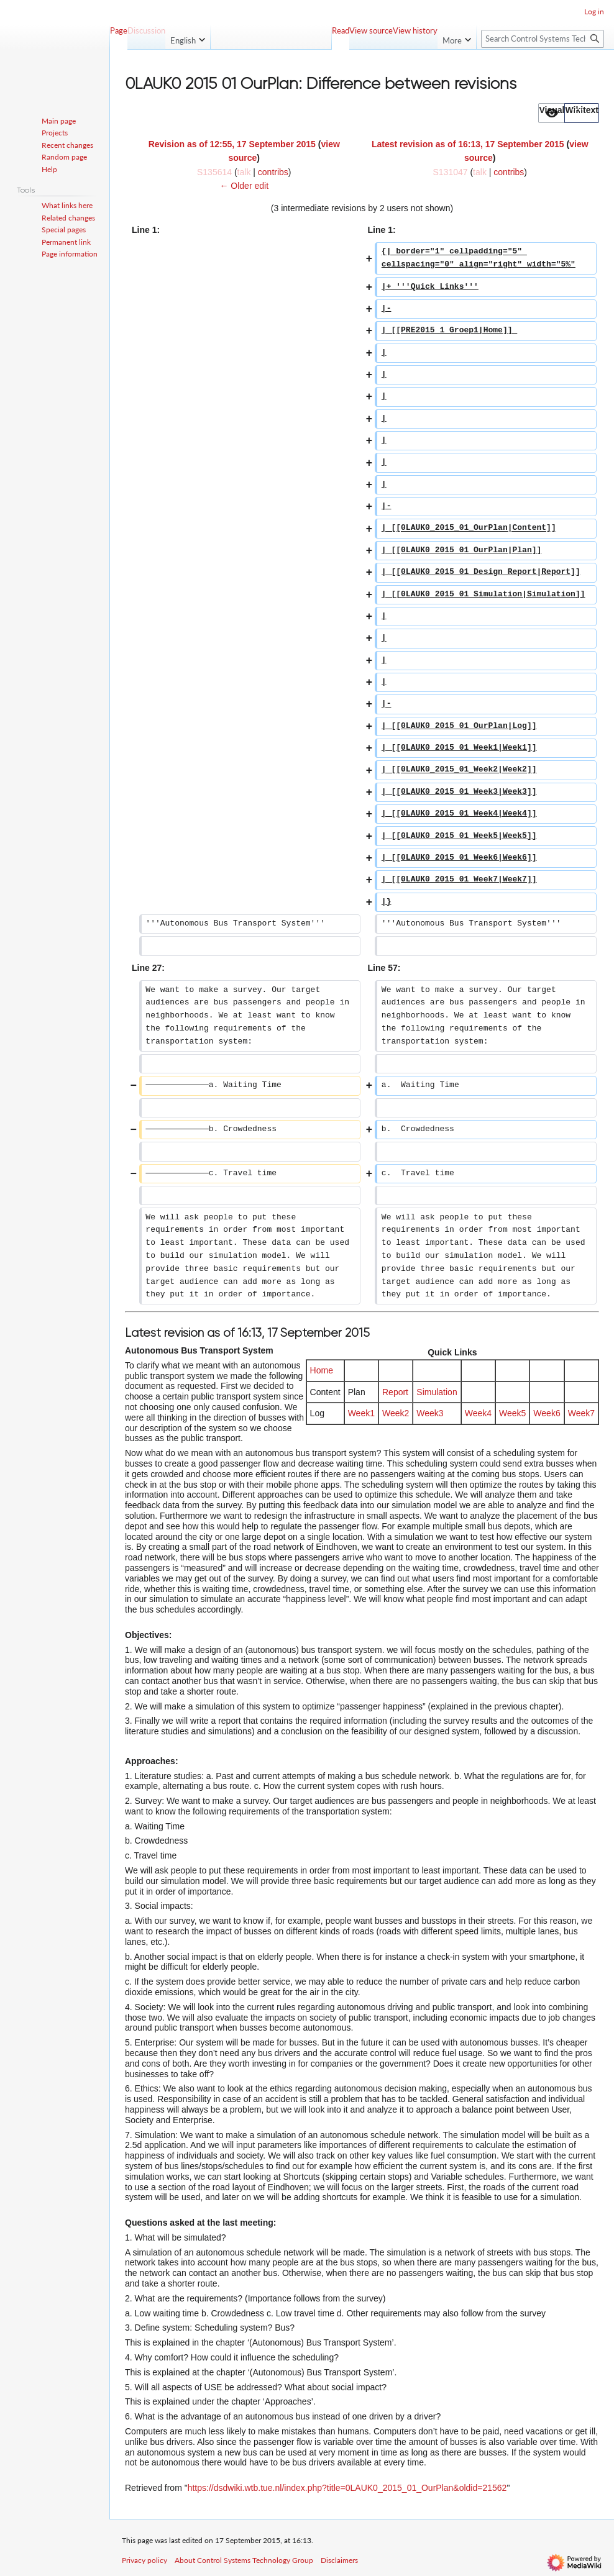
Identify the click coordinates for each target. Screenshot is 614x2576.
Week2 (395, 1413)
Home (321, 1370)
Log (317, 1413)
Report (395, 1392)
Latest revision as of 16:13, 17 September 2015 (468, 144)
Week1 (361, 1413)
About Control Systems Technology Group (244, 2560)
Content (325, 1392)
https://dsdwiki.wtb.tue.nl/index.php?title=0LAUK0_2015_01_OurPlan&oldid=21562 (347, 2488)
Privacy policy (144, 2560)
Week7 (581, 1413)
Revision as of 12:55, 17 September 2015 (232, 144)
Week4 (478, 1413)
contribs (273, 172)
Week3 (429, 1413)
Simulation (436, 1392)
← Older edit (243, 186)
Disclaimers (339, 2560)
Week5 (512, 1413)
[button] (551, 113)
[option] (551, 112)
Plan (356, 1392)
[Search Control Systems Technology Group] (542, 39)
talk (244, 172)
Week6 (546, 1413)
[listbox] (568, 113)
